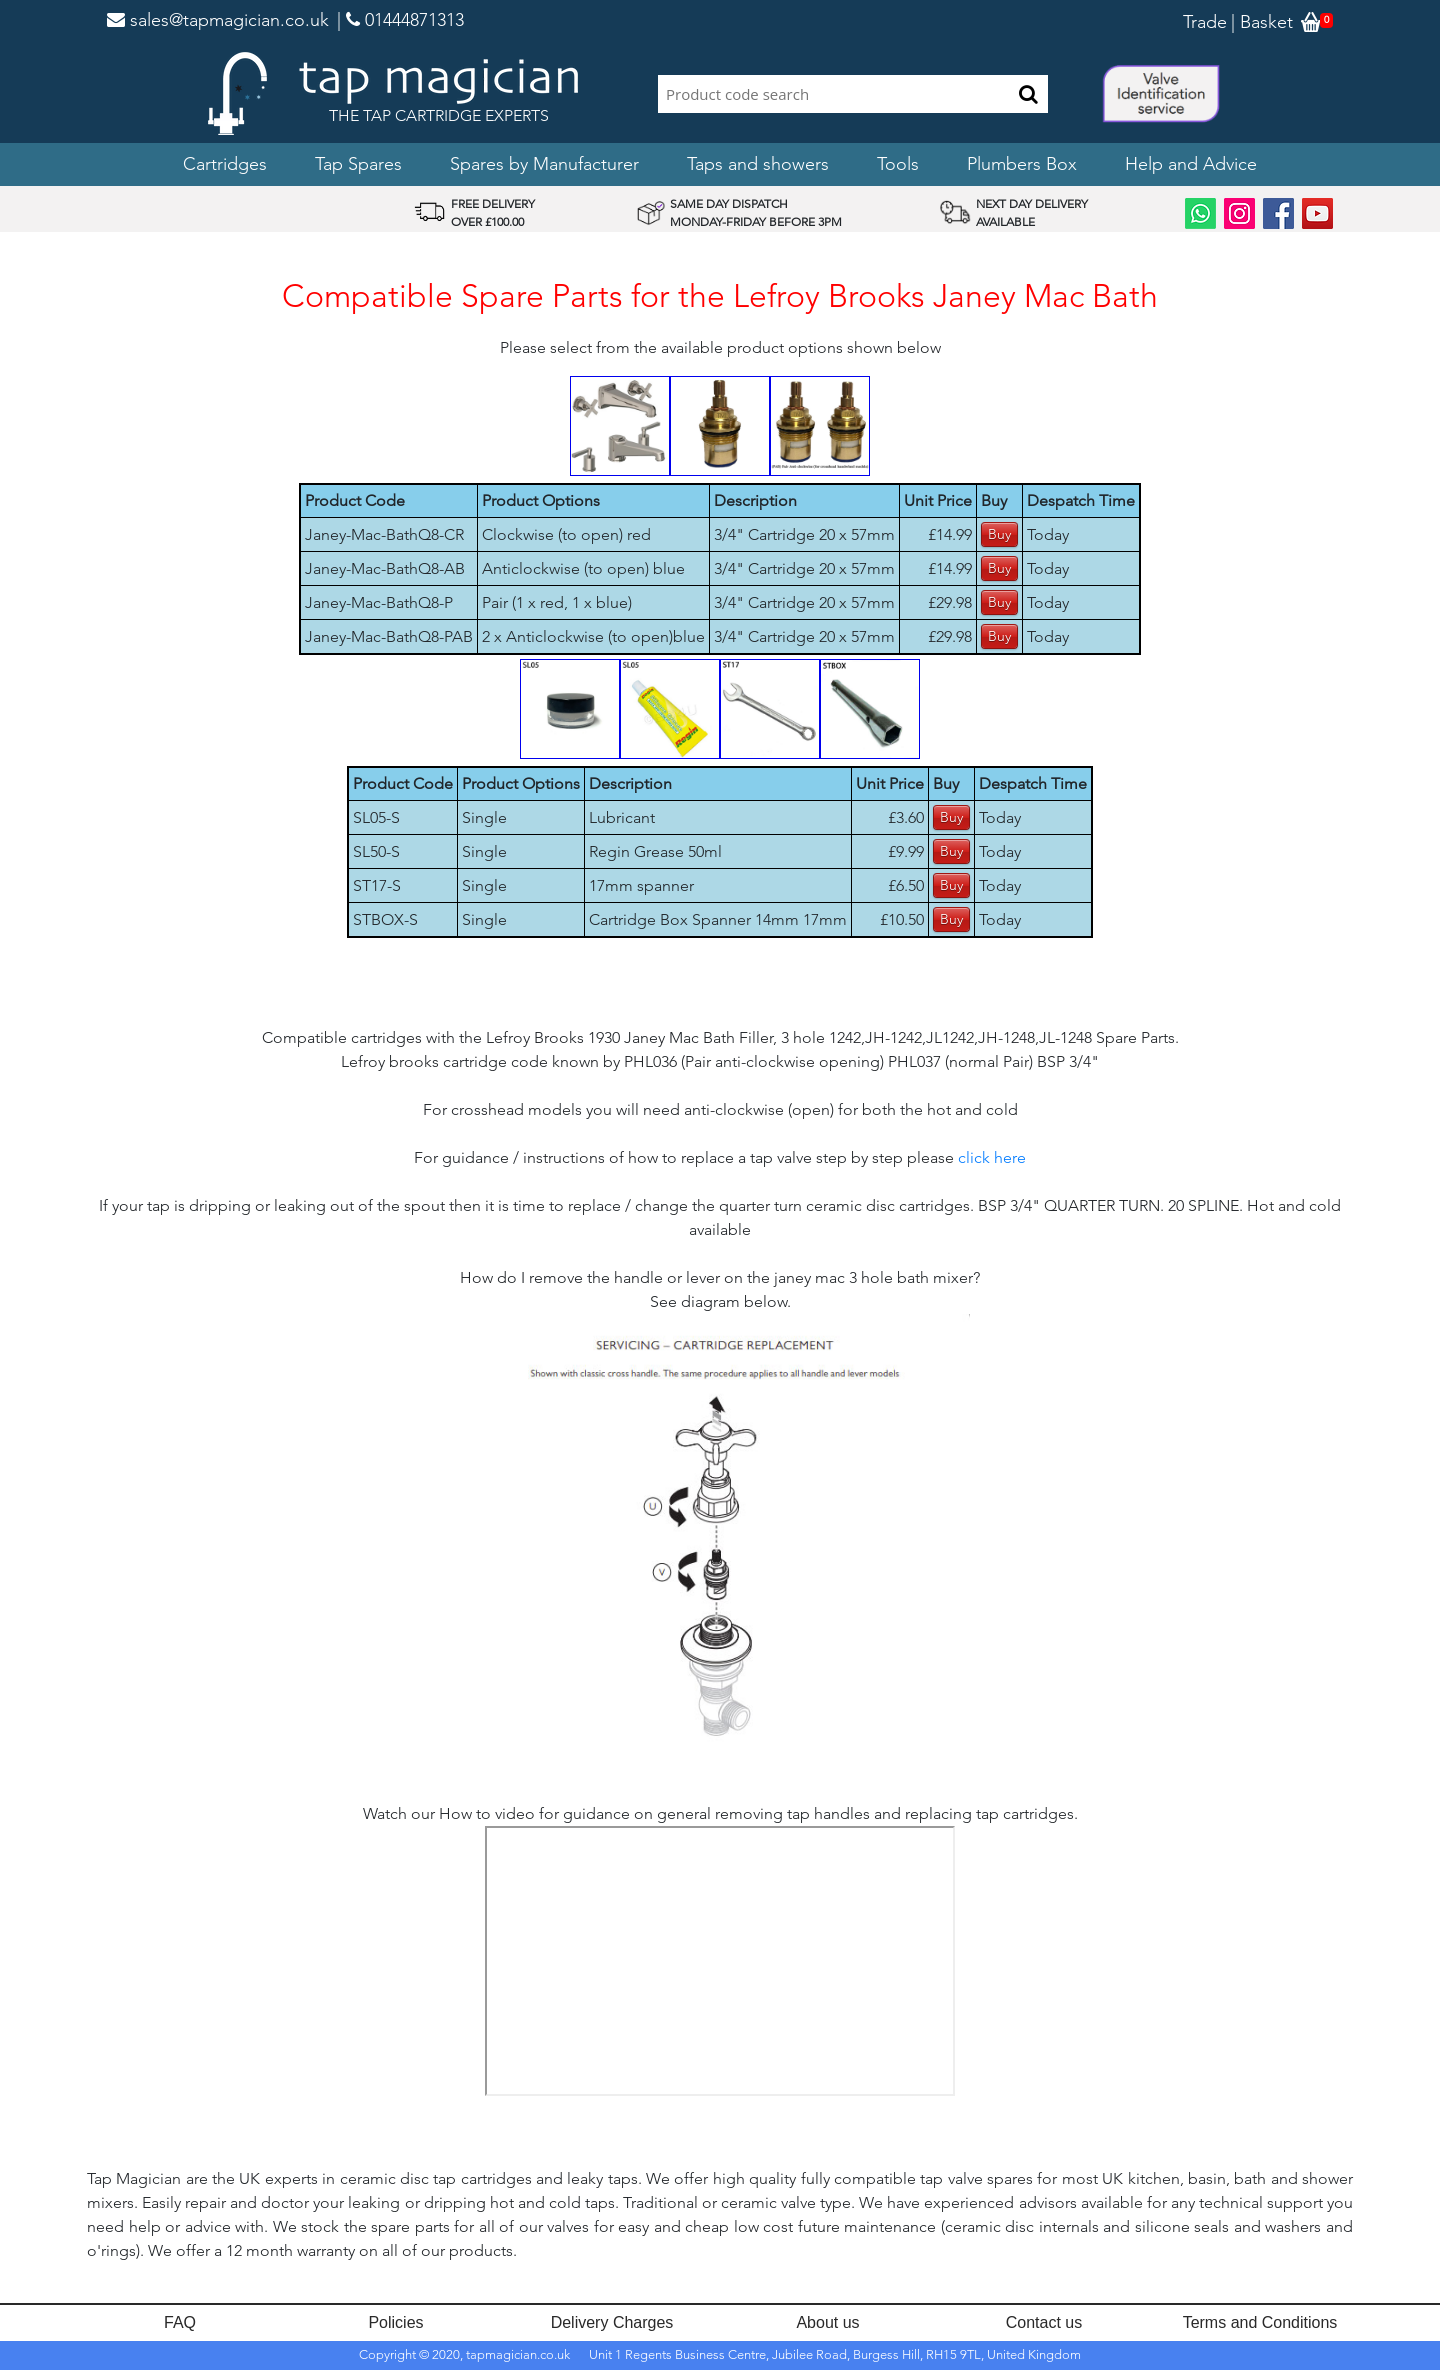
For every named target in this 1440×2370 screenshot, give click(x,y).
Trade (1205, 22)
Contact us (1044, 2322)
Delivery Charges (612, 2322)
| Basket (1262, 22)
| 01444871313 (400, 20)
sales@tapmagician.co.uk (218, 20)
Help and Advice (1191, 164)
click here (992, 1157)
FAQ (180, 2322)
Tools (898, 164)
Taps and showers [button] (758, 164)
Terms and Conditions (1260, 2322)
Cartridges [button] (225, 164)
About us (827, 2322)
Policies (395, 2322)
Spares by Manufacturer (544, 164)
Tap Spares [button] (358, 164)
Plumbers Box (1022, 164)
